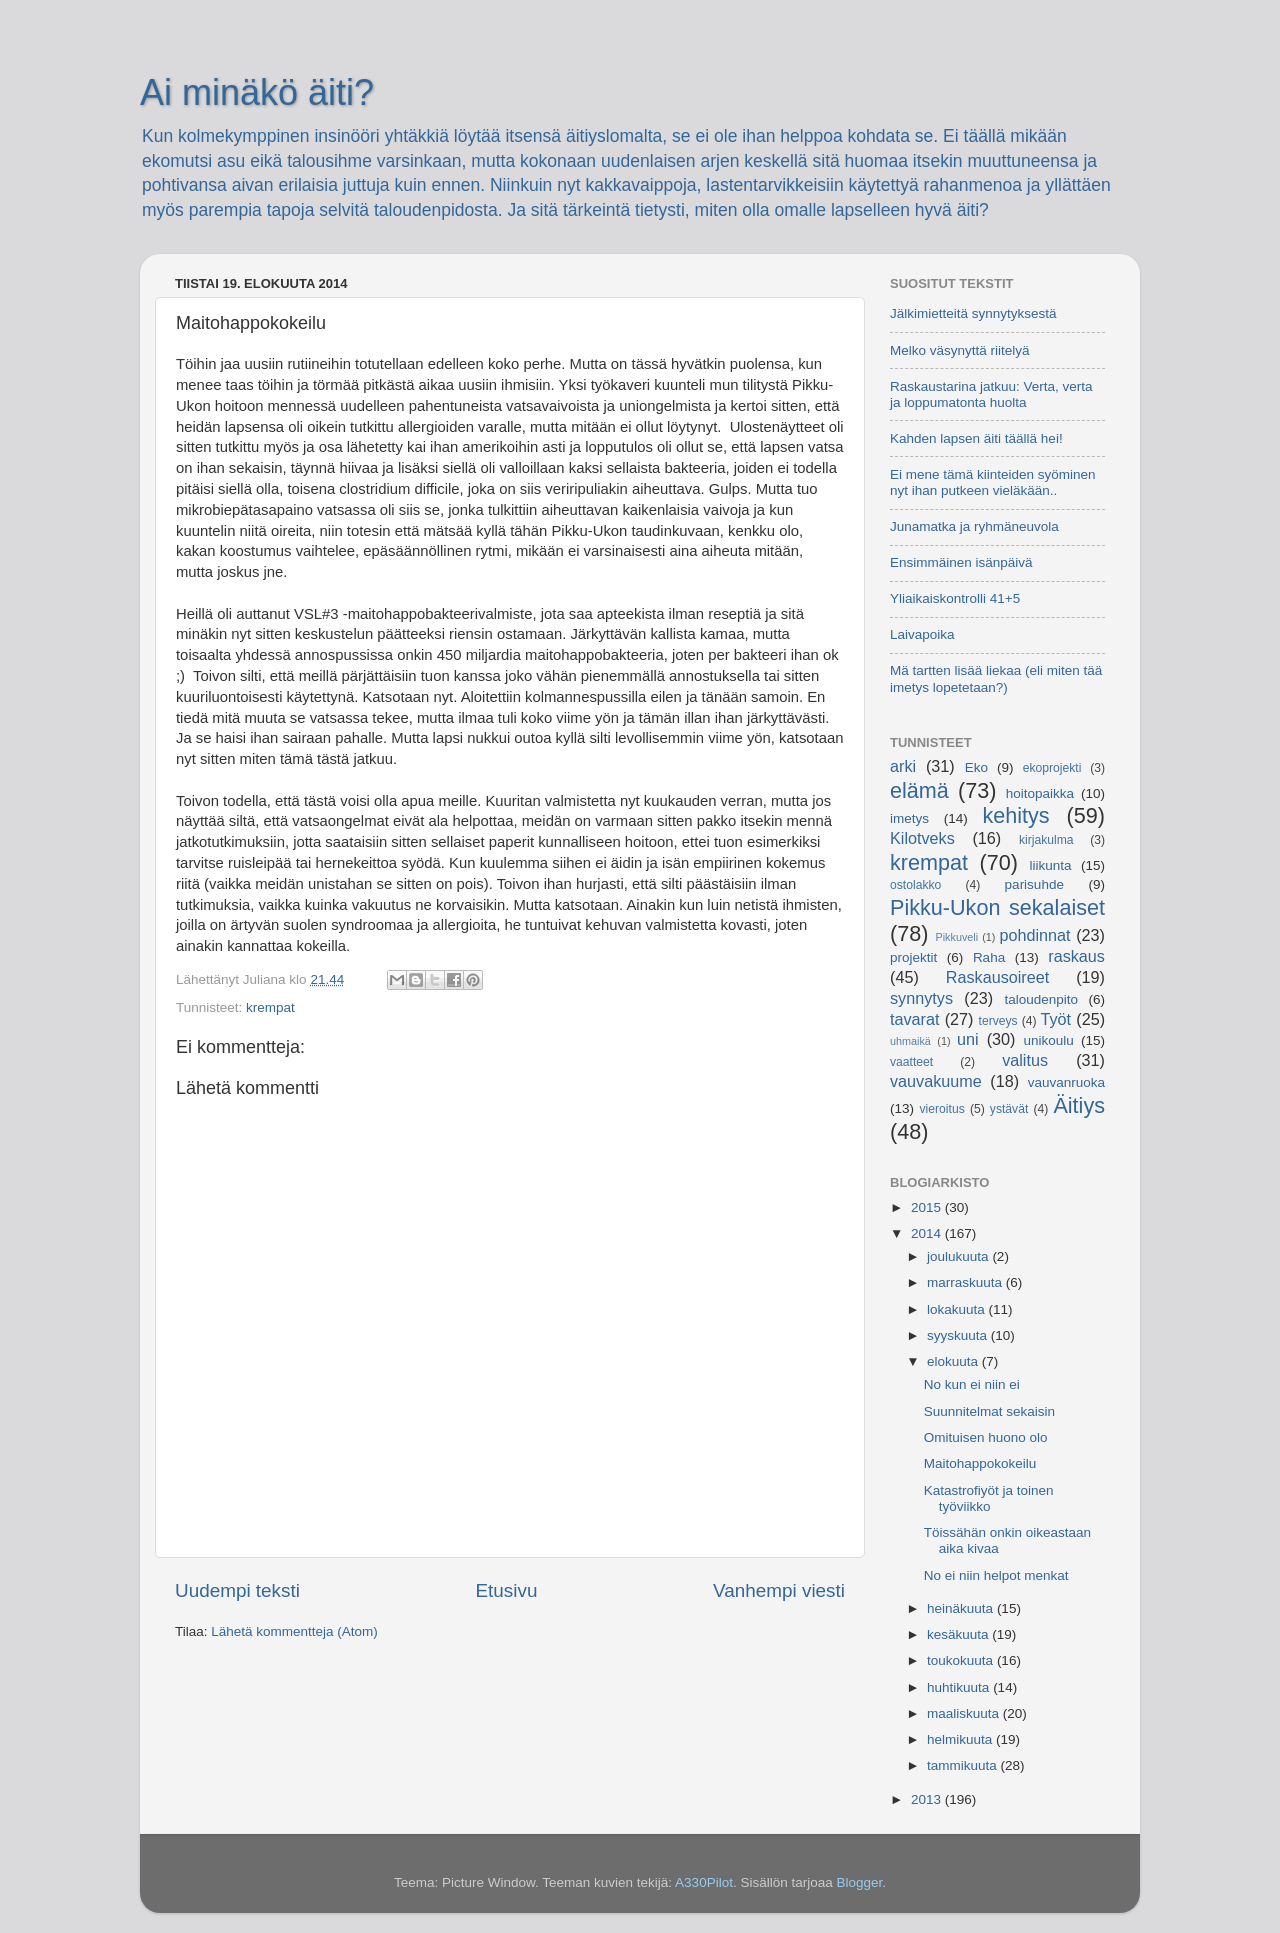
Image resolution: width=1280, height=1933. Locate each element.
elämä (919, 790)
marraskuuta (966, 1282)
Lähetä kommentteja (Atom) (294, 1631)
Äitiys (1079, 1105)
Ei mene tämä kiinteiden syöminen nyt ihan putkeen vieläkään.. (993, 482)
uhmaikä (910, 1041)
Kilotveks (922, 838)
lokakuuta (958, 1309)
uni (968, 1039)
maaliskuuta (965, 1713)
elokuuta (954, 1361)
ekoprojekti (1052, 768)
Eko (976, 767)
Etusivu (507, 1590)
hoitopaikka (1040, 793)
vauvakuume (936, 1081)
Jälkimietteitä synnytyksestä (973, 313)
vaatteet (911, 1062)
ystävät (1009, 1109)
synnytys (921, 998)
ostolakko (915, 885)
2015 (928, 1207)
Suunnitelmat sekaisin (989, 1411)
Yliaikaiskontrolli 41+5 (955, 598)
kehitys (1015, 815)
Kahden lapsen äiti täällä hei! (976, 438)
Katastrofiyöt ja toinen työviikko (989, 1498)
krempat (270, 1007)
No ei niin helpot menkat (996, 1575)
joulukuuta (959, 1256)
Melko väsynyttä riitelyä (960, 350)
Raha (989, 957)
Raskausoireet (997, 977)
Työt (1056, 1019)
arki (903, 766)
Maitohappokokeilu (980, 1463)
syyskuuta (959, 1335)
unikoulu (1048, 1040)
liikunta (1051, 865)
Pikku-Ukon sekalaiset (997, 907)
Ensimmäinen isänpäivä (961, 562)
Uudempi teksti (237, 1590)
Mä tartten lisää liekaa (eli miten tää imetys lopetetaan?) (996, 678)
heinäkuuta (962, 1608)
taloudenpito (1041, 999)
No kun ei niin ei (972, 1384)
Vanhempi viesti (779, 1590)
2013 (928, 1799)
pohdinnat (1035, 935)
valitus (1025, 1060)
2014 (928, 1233)
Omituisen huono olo (986, 1437)
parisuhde (1034, 884)
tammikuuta (964, 1765)
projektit (913, 957)
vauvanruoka (1066, 1082)
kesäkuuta (959, 1634)
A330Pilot (704, 1882)
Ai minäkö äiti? (257, 92)
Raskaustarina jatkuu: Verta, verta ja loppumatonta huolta (991, 394)
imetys (909, 818)
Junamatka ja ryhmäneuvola (974, 526)
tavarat (915, 1019)
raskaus (1076, 956)
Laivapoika (922, 634)
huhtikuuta (960, 1687)
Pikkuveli (957, 937)
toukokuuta (962, 1660)
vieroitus (942, 1109)
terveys (998, 1021)
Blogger (859, 1882)
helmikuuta (961, 1739)
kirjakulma (1046, 840)
